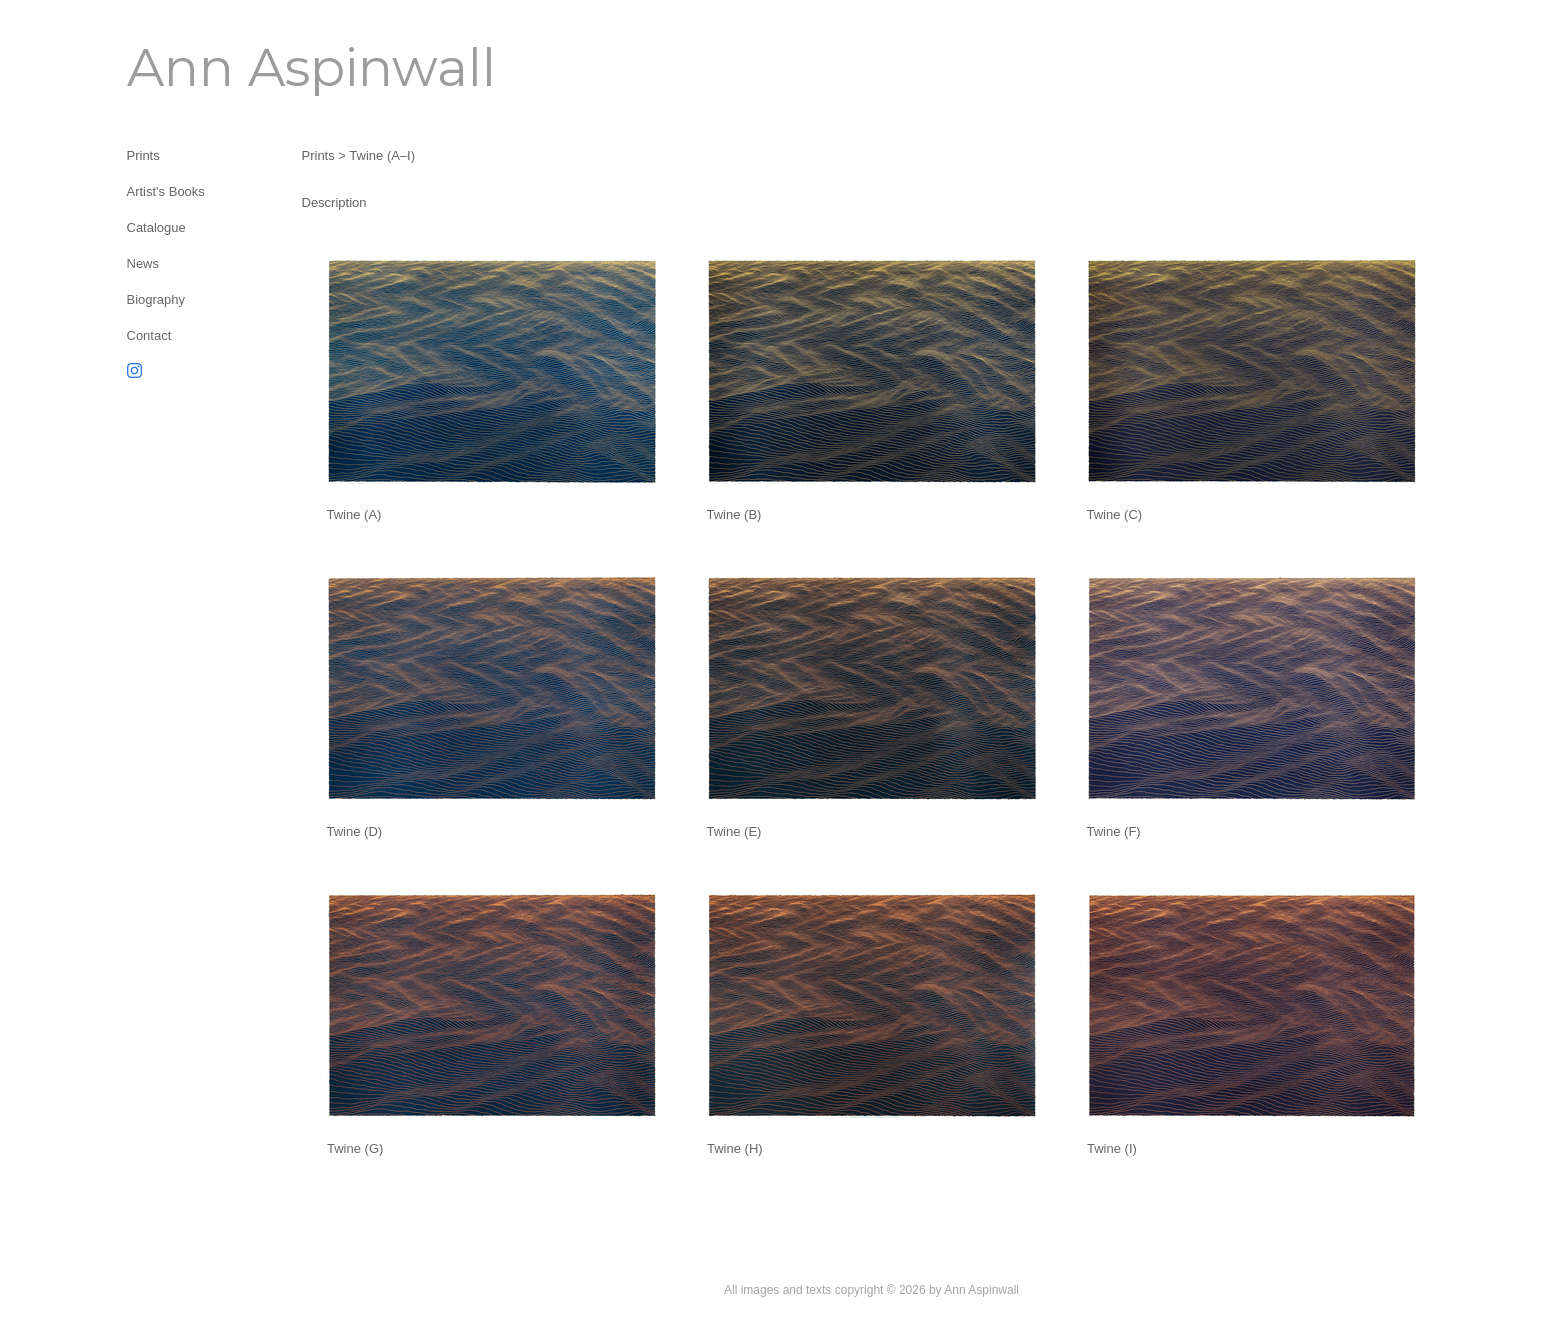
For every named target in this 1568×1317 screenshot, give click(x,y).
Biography (156, 299)
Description (334, 202)
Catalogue (156, 227)
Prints (143, 155)
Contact (149, 335)
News (143, 263)
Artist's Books (166, 191)
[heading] (177, 67)
